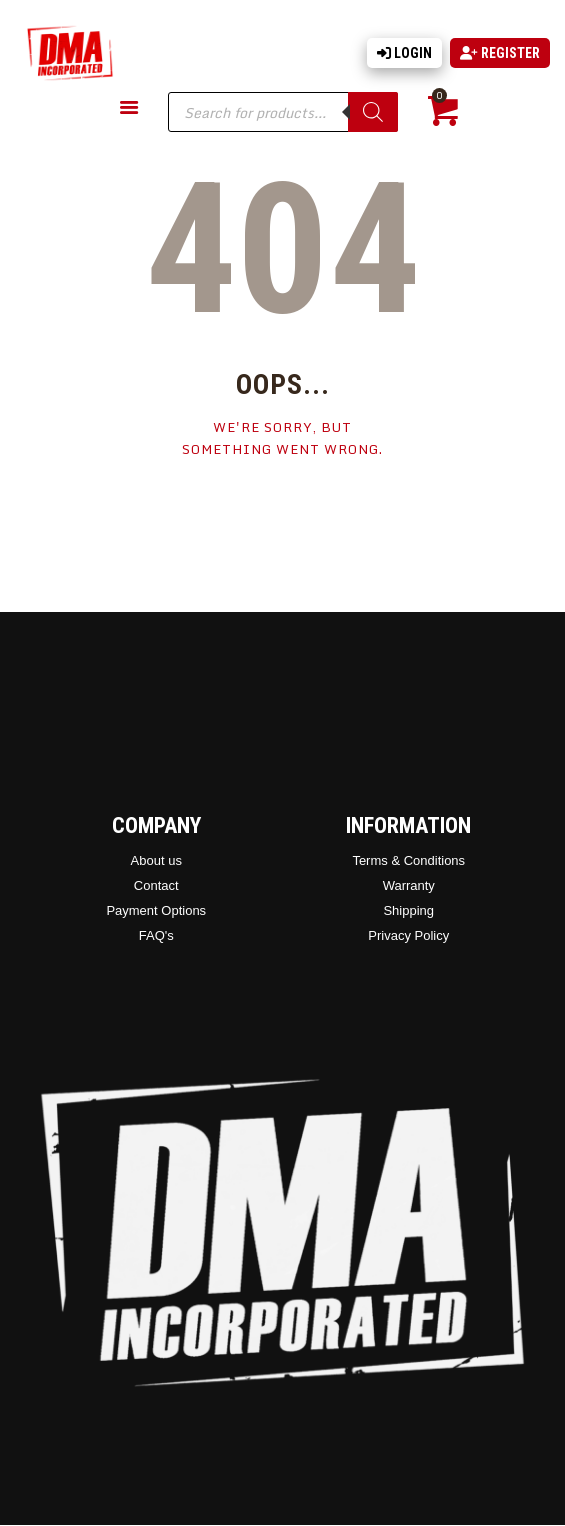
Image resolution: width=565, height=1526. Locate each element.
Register (500, 53)
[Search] (373, 112)
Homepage (282, 510)
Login (404, 53)
